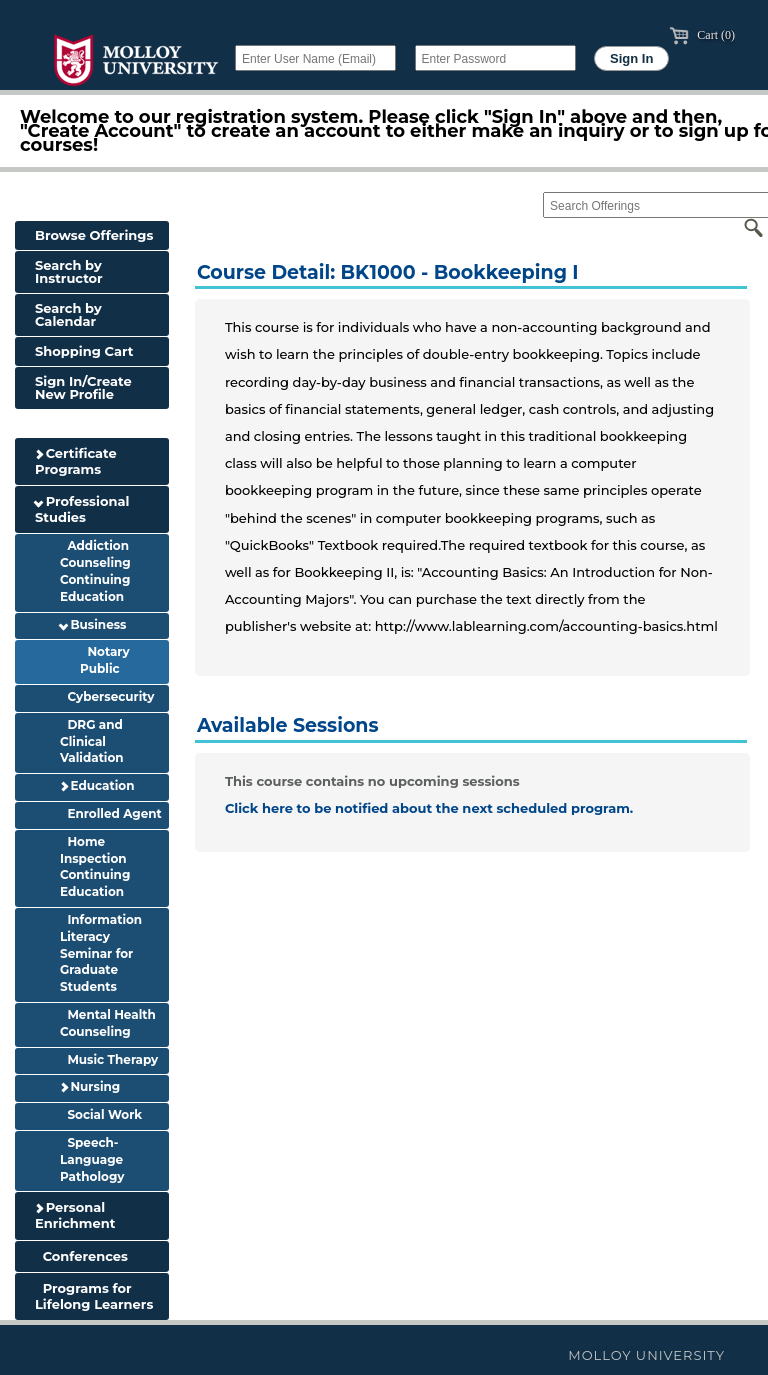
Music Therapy (109, 1059)
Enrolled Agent (111, 813)
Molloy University (646, 1355)
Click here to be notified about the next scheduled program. (429, 808)
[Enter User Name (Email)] (315, 58)
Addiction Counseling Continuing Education (95, 570)
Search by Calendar (68, 314)
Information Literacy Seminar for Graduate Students (101, 953)
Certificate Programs (75, 461)
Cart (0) (702, 35)
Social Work (101, 1114)
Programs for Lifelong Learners (94, 1296)
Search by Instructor (69, 271)
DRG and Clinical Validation (92, 741)
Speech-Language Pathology (92, 1159)
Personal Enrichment (75, 1215)
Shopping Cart (84, 351)
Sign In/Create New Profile (83, 387)
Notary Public (105, 660)
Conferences (81, 1256)
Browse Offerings (94, 235)
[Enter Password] (495, 58)
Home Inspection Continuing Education (95, 866)
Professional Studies (82, 509)
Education (97, 785)
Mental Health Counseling (108, 1023)
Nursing (90, 1086)
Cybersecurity (107, 696)
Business (93, 624)
